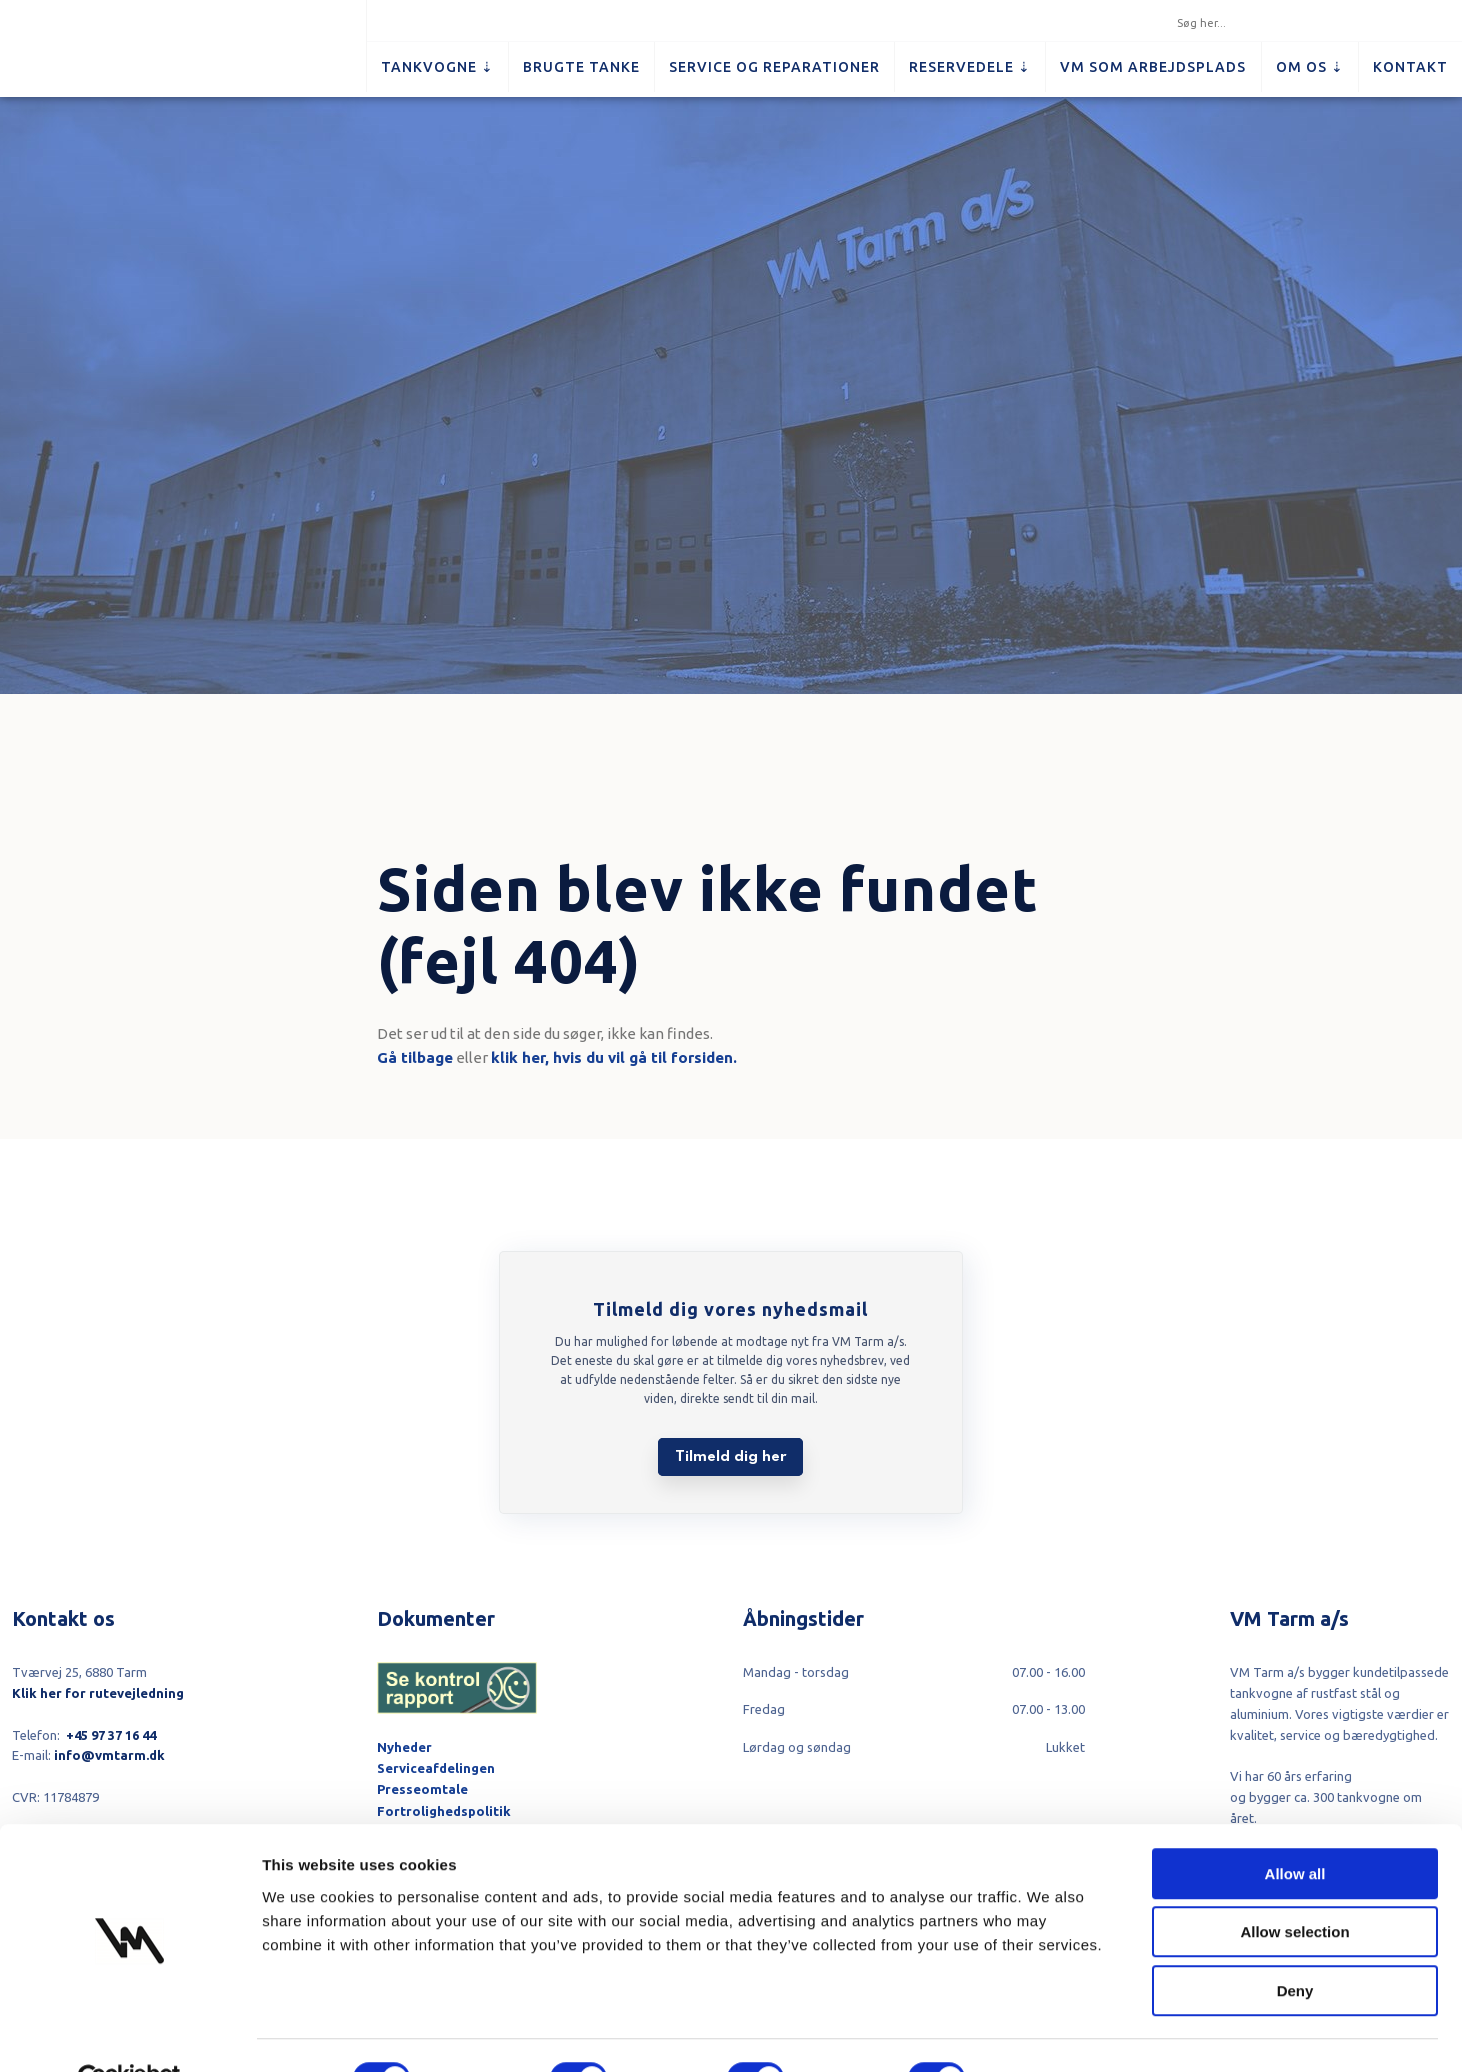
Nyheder (404, 1747)
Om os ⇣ (1310, 67)
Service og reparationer (774, 67)
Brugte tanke (581, 67)
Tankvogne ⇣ (437, 67)
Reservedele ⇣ (970, 67)
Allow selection (1294, 1886)
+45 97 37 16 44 (111, 1735)
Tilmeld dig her (730, 1457)
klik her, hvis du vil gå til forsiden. (614, 1057)
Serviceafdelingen (436, 1768)
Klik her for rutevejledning (98, 1693)
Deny (1295, 1944)
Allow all (1295, 1827)
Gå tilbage (415, 1057)
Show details (1049, 2032)
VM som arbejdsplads (1153, 67)
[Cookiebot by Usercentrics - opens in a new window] (129, 2033)
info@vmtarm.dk (109, 1755)
